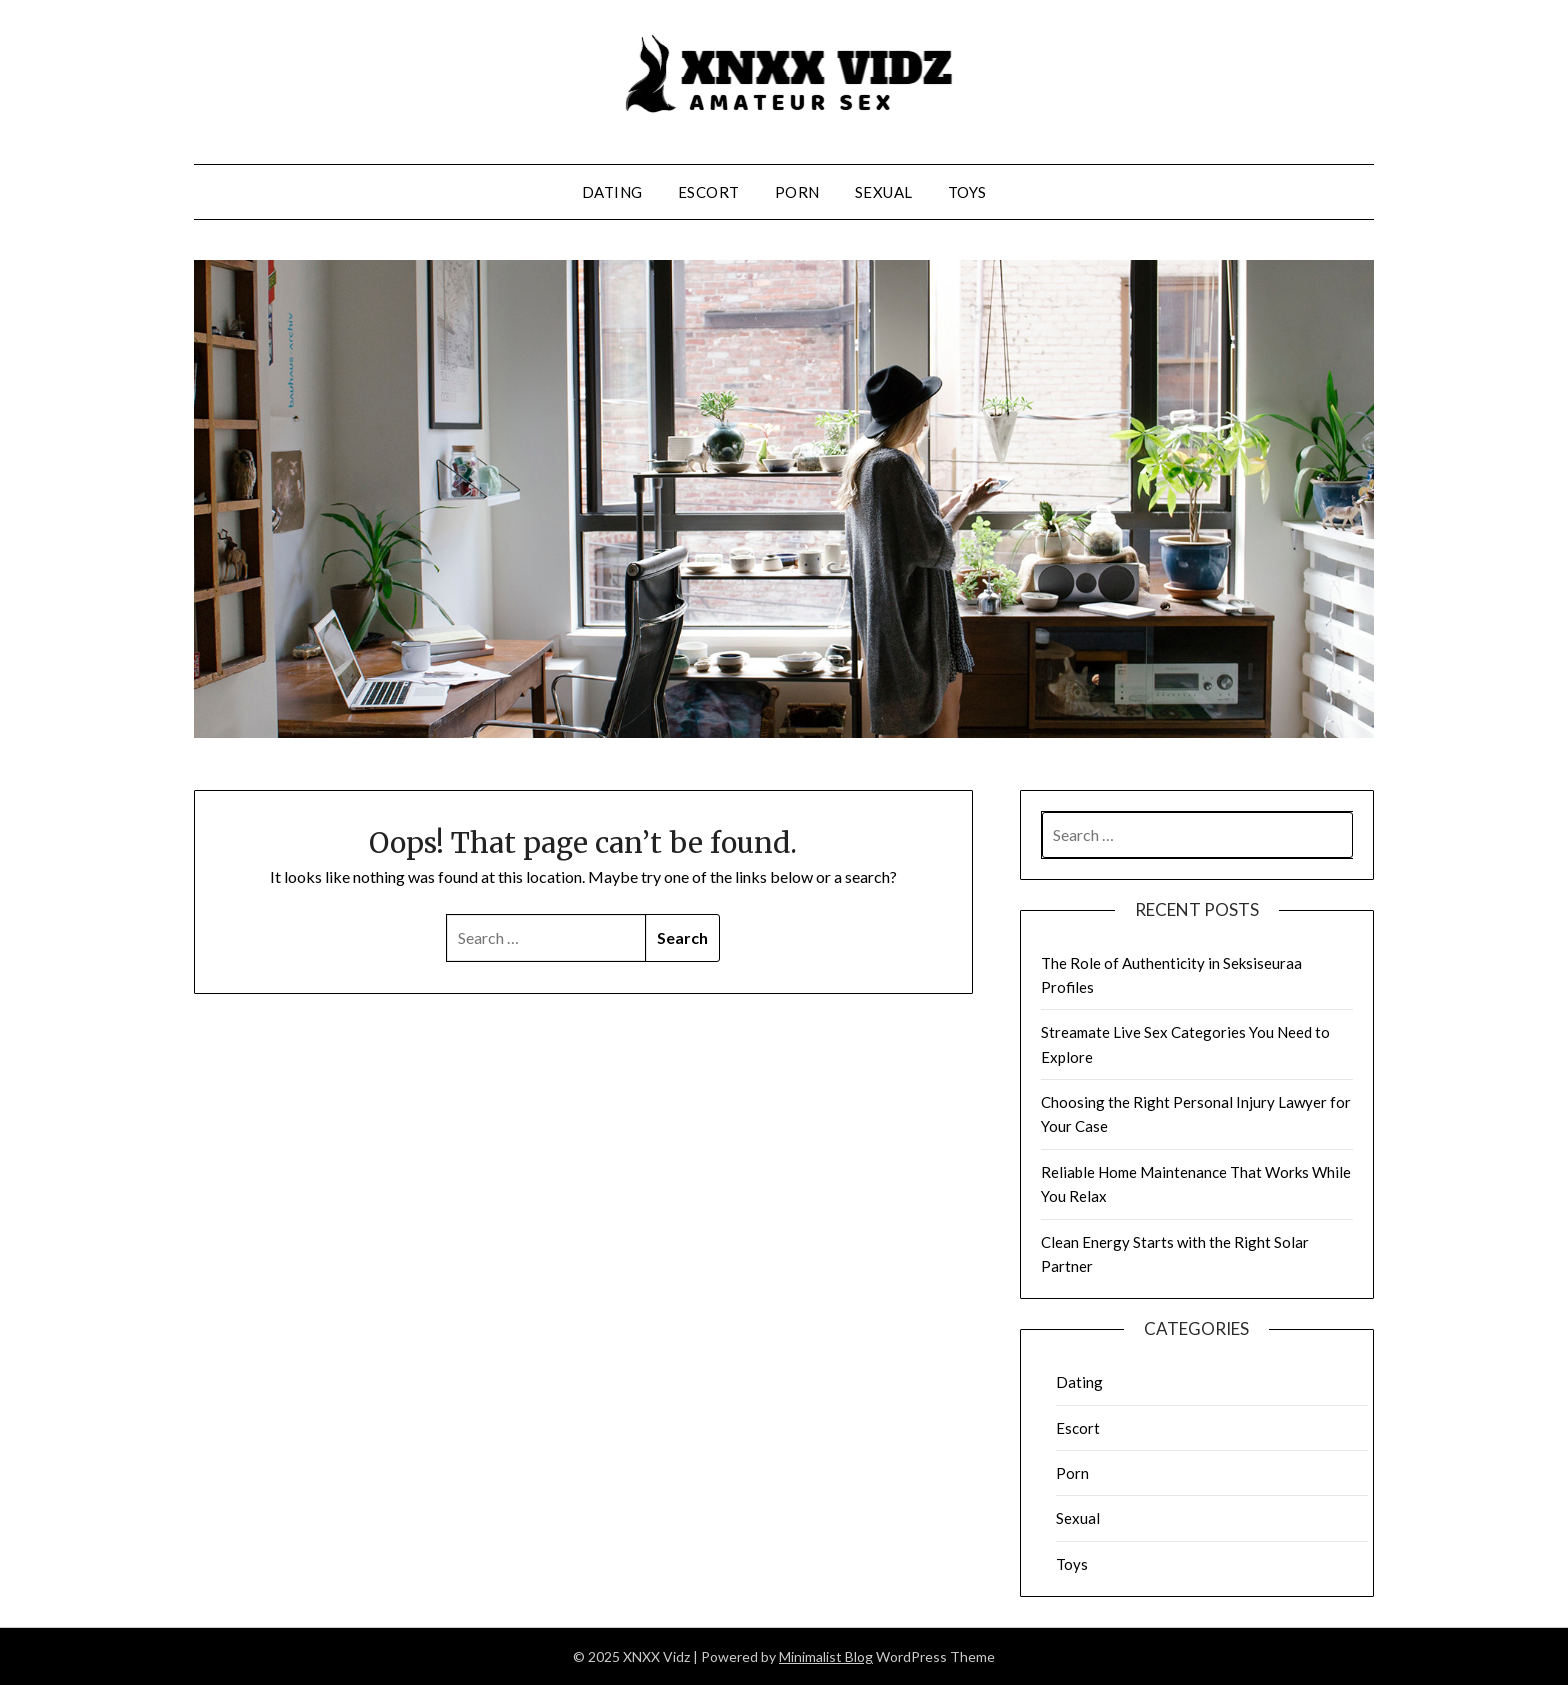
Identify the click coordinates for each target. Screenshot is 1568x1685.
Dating (612, 192)
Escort (709, 192)
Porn (797, 192)
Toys (967, 192)
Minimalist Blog (826, 1656)
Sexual (884, 192)
